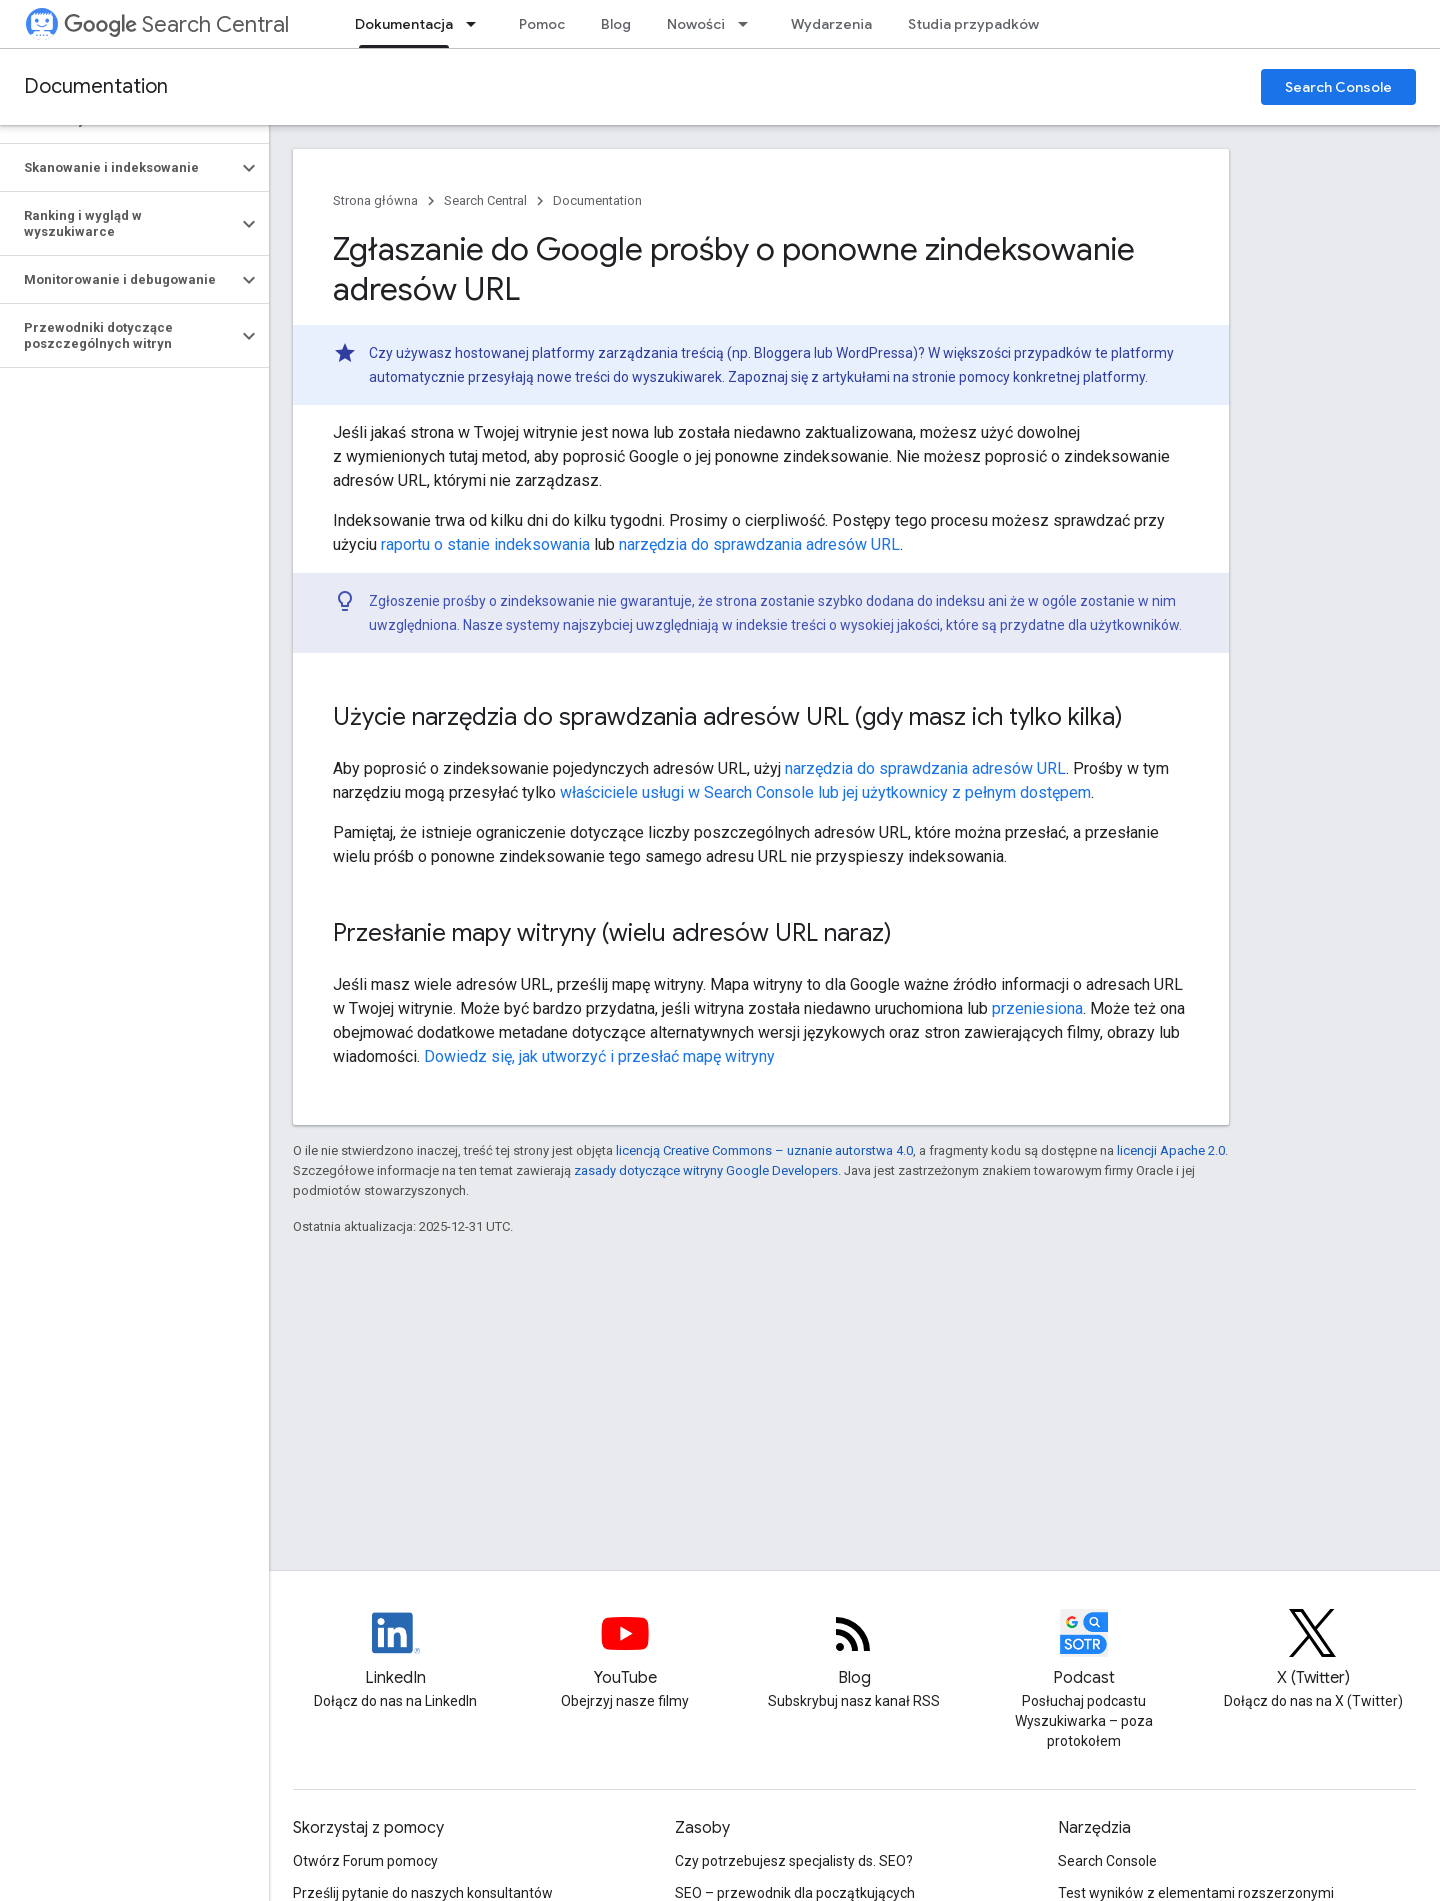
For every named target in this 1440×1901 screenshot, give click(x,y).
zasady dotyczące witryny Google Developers (706, 1170)
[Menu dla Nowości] (749, 24)
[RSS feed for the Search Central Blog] (854, 1650)
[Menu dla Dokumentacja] (477, 24)
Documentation (96, 86)
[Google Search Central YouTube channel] (625, 1650)
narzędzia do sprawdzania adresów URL (759, 544)
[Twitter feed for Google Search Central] (1313, 1650)
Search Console (1338, 87)
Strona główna (375, 200)
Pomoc (542, 24)
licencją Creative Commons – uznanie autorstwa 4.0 (764, 1150)
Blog (616, 24)
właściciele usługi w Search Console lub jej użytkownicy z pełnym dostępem (825, 792)
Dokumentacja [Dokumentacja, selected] (404, 24)
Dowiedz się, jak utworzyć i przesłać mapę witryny (599, 1056)
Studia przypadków (973, 24)
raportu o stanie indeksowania (485, 544)
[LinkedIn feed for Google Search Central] (396, 1650)
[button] (118, 168)
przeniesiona (1037, 1008)
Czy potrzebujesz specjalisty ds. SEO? (794, 1861)
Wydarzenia (831, 24)
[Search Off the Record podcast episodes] (1084, 1650)
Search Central (176, 24)
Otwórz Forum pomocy (365, 1861)
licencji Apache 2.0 (1171, 1150)
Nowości (696, 24)
